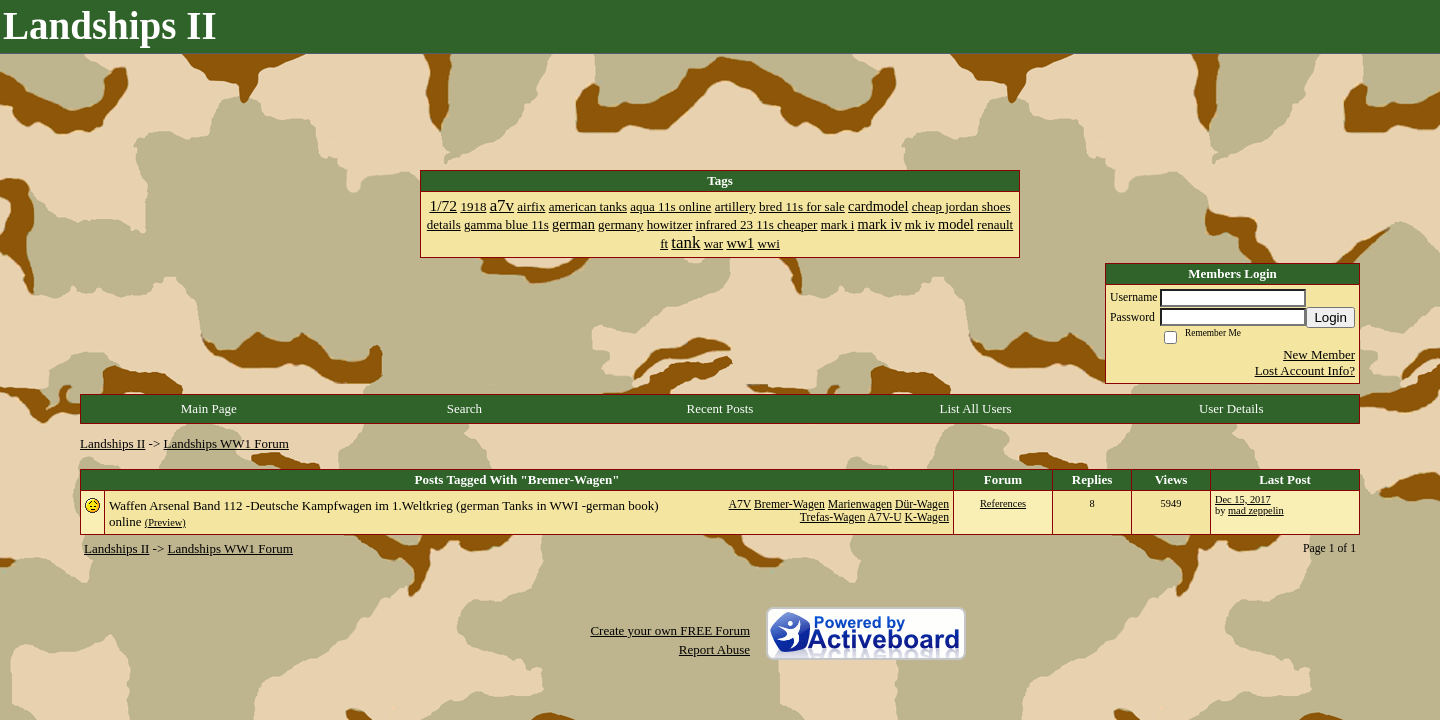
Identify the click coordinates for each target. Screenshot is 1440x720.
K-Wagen (927, 517)
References (1003, 503)
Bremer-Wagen (789, 504)
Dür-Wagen (922, 504)
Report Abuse (714, 649)
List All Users (975, 408)
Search (464, 408)
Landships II (112, 443)
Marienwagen (860, 504)
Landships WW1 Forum (226, 443)
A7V (740, 504)
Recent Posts (720, 408)
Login (1330, 317)
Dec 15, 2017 (1243, 499)
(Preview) (165, 522)
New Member (1319, 354)
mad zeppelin (1256, 510)
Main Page (209, 408)
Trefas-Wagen (832, 517)
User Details (1231, 408)
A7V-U (885, 517)
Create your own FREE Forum (670, 630)
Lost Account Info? (1305, 370)
